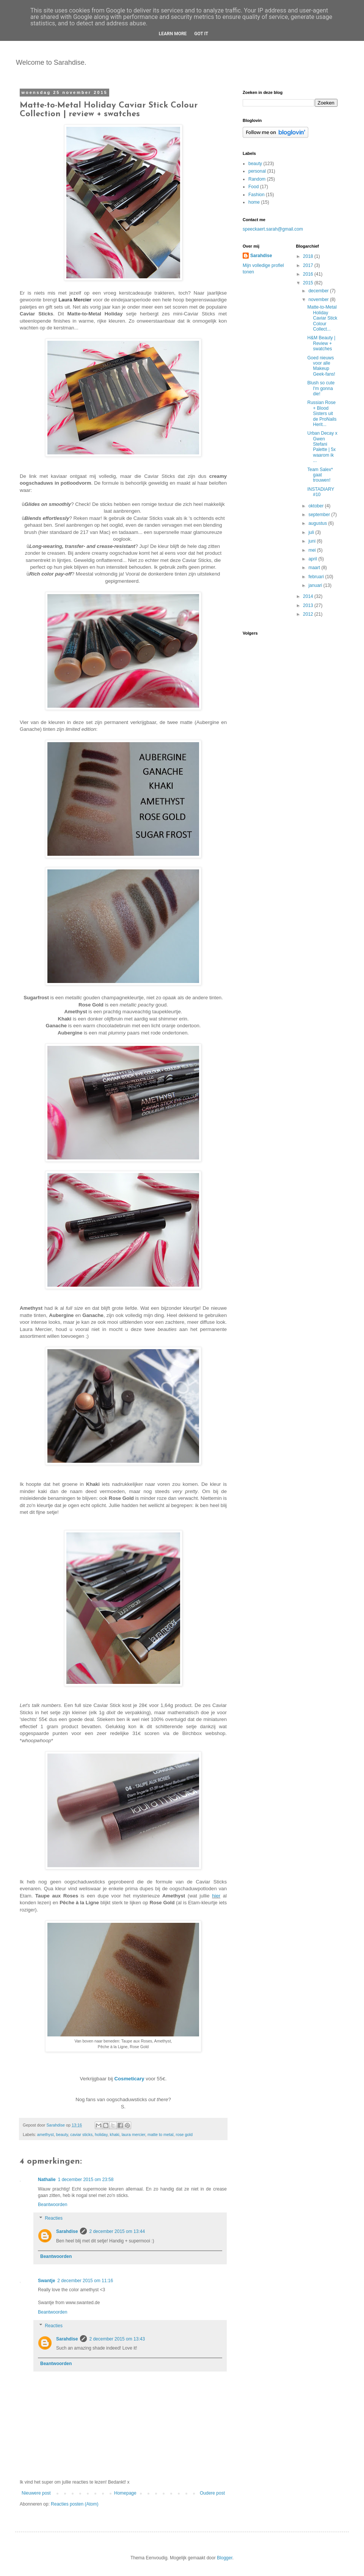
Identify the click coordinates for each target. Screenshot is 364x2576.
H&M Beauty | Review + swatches (321, 343)
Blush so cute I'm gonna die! (320, 388)
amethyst (45, 2134)
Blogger (224, 2557)
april (313, 559)
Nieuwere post (36, 2493)
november (319, 299)
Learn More (173, 33)
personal (257, 171)
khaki (114, 2134)
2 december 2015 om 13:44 (117, 2231)
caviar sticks (81, 2134)
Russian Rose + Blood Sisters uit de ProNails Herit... (321, 413)
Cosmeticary (129, 2078)
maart (314, 567)
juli (311, 532)
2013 (308, 605)
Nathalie (47, 2179)
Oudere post (212, 2493)
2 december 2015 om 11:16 (85, 2280)
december (319, 290)
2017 (308, 265)
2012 (308, 614)
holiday (101, 2134)
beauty (62, 2134)
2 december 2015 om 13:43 (117, 2339)
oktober (316, 506)
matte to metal (160, 2134)
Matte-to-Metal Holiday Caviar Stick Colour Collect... (322, 318)
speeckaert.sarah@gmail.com (273, 229)
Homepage (125, 2493)
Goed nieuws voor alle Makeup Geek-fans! (321, 366)
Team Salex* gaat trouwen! (320, 475)
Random (256, 179)
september (319, 514)
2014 (308, 596)
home (254, 202)
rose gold (184, 2134)
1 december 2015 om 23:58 (86, 2179)
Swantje (46, 2280)
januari (315, 585)
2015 (308, 283)
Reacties (54, 2218)
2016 (308, 274)
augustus (318, 523)
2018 (308, 256)
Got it (201, 33)
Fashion (256, 194)
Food (253, 186)
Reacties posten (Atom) (74, 2504)
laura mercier (133, 2134)
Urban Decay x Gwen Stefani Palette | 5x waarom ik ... (322, 447)
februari (316, 576)
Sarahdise (67, 2231)
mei (312, 550)
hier (216, 1896)
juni (312, 541)
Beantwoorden (52, 2204)
